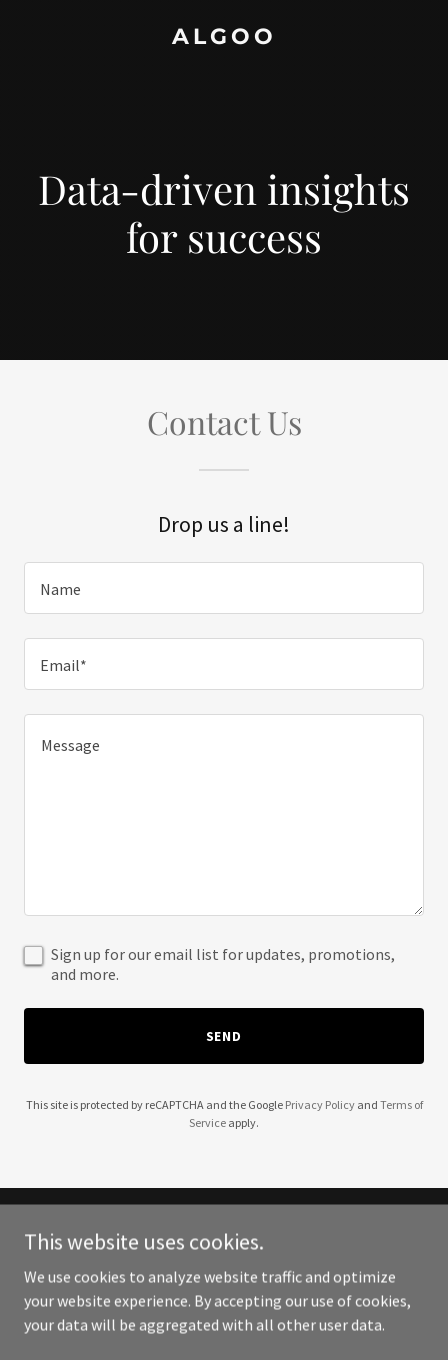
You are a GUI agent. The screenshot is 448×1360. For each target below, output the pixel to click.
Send (224, 1036)
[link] (224, 38)
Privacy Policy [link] (320, 1104)
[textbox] (224, 588)
